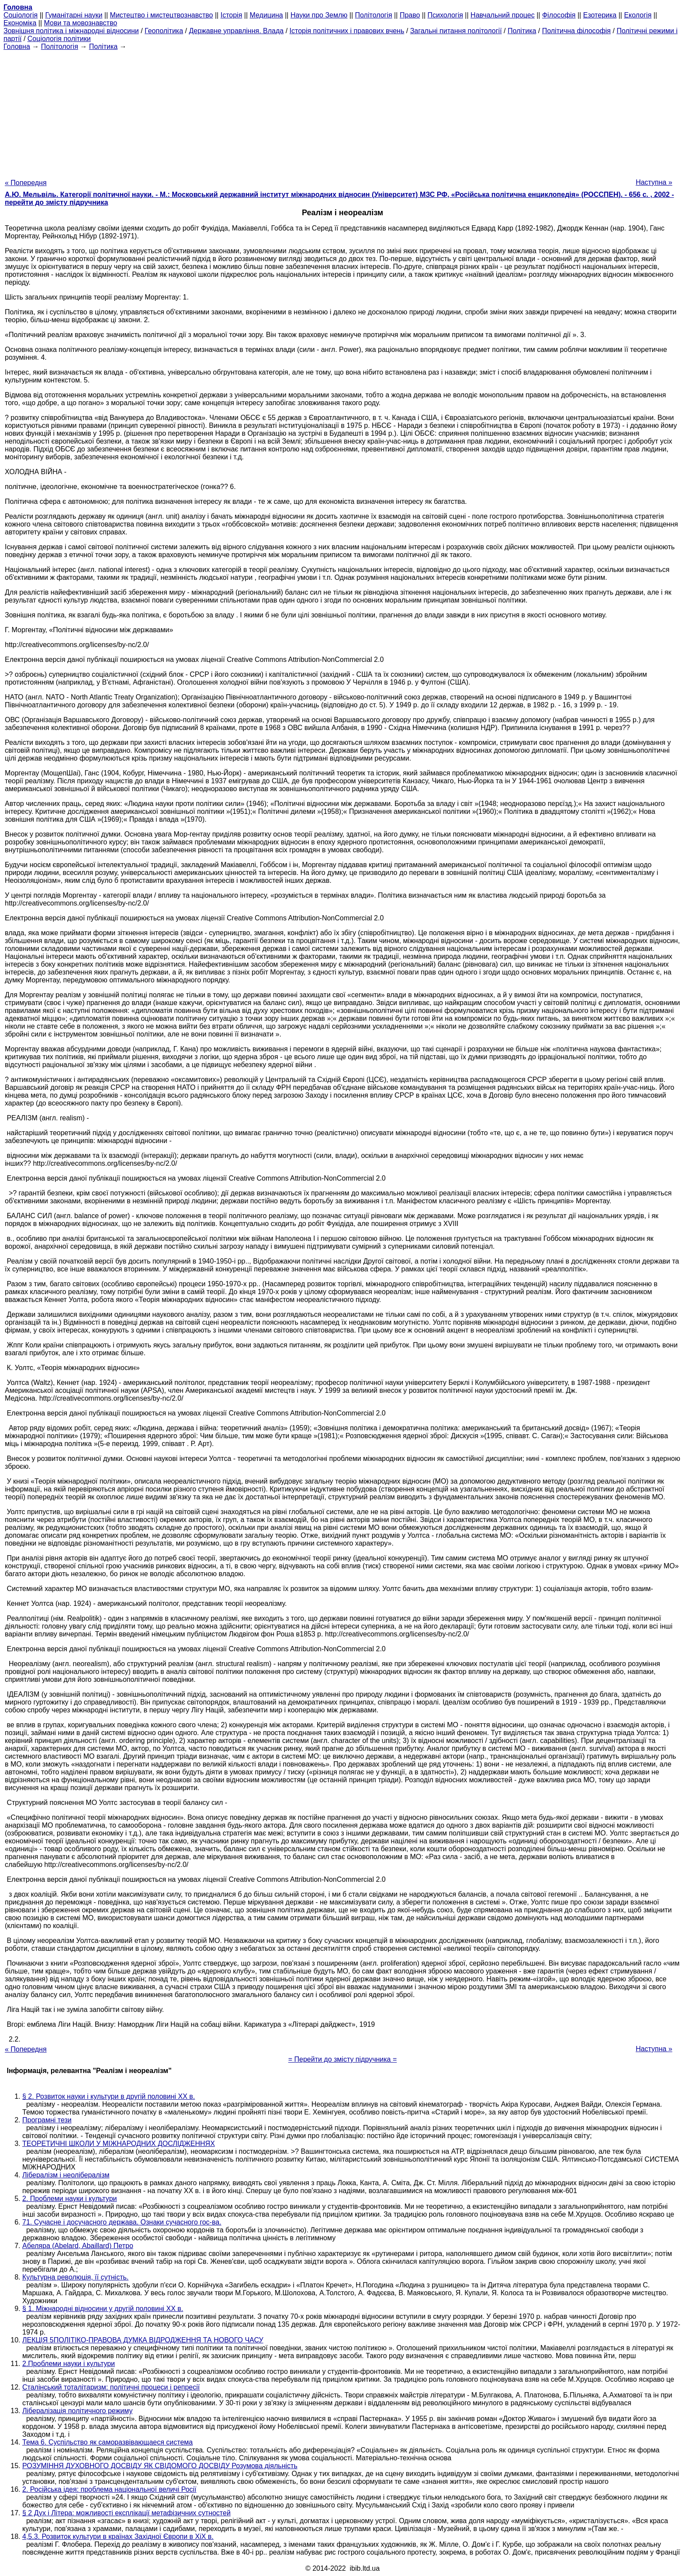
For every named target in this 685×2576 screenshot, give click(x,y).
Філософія (559, 15)
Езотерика (600, 15)
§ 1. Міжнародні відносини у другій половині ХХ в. (102, 2308)
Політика (522, 30)
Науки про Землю (319, 15)
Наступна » (654, 182)
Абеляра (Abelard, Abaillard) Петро (77, 2245)
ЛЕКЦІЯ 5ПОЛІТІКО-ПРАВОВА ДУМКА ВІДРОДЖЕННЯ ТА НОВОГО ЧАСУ (142, 2340)
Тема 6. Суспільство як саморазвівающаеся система (107, 2442)
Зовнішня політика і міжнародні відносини (71, 30)
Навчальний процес (503, 15)
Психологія (445, 15)
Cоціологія (20, 15)
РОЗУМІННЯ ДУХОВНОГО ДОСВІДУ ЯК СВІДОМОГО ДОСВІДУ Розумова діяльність (160, 2465)
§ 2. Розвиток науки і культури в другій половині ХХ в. (108, 2096)
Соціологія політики (59, 38)
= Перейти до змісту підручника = (342, 2059)
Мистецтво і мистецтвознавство (161, 15)
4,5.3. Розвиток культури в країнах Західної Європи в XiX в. (118, 2536)
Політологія (373, 15)
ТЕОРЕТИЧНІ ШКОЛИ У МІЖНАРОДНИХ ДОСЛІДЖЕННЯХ (118, 2143)
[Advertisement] (342, 112)
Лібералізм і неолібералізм (65, 2175)
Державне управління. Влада (236, 30)
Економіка (19, 23)
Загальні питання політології (456, 30)
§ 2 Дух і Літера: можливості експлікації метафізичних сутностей (126, 2513)
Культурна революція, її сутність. (75, 2277)
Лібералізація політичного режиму (77, 2410)
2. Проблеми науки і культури (69, 2198)
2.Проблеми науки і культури (68, 2363)
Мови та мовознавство (81, 23)
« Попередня (26, 182)
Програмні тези (47, 2120)
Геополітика (164, 30)
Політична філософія (576, 30)
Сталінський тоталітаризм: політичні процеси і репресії (111, 2387)
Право (410, 15)
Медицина (266, 15)
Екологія (637, 15)
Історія (231, 15)
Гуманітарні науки (73, 15)
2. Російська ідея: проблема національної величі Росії (109, 2489)
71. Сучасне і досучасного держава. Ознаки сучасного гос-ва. (121, 2222)
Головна (16, 46)
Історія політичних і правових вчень (347, 30)
